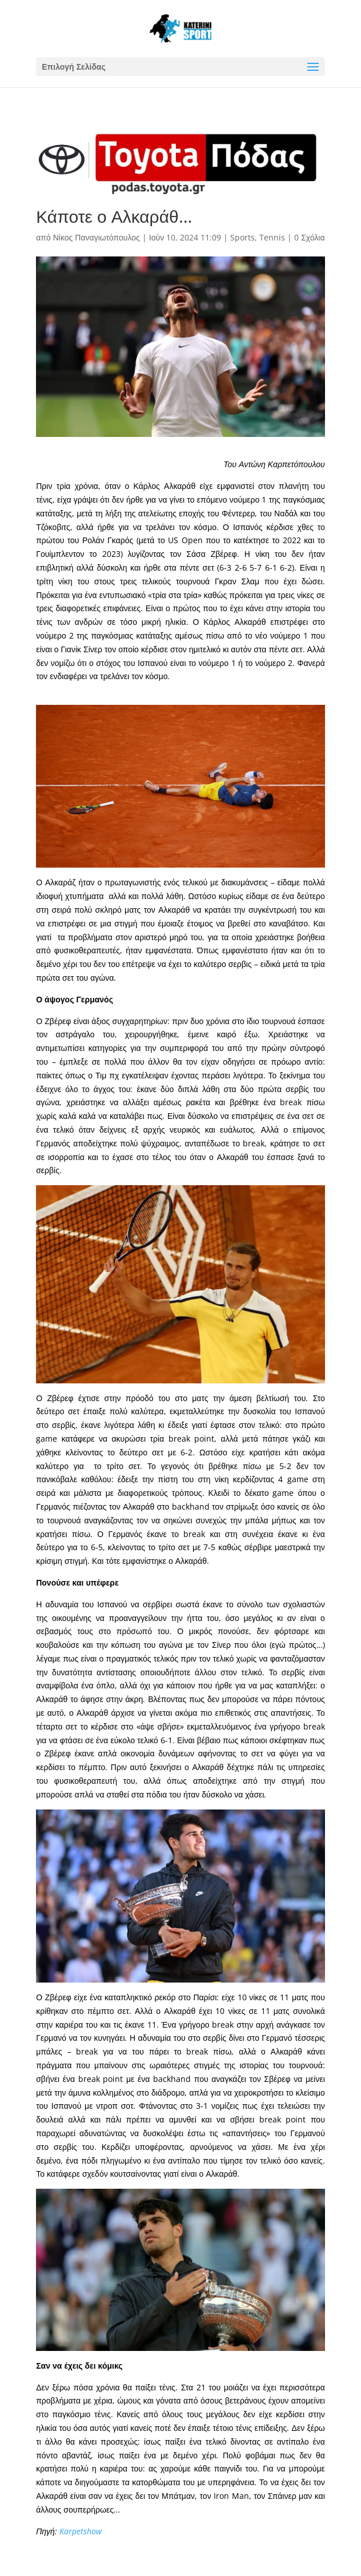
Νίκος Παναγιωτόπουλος (96, 237)
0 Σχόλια (309, 237)
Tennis (272, 237)
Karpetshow (80, 2531)
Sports (242, 237)
